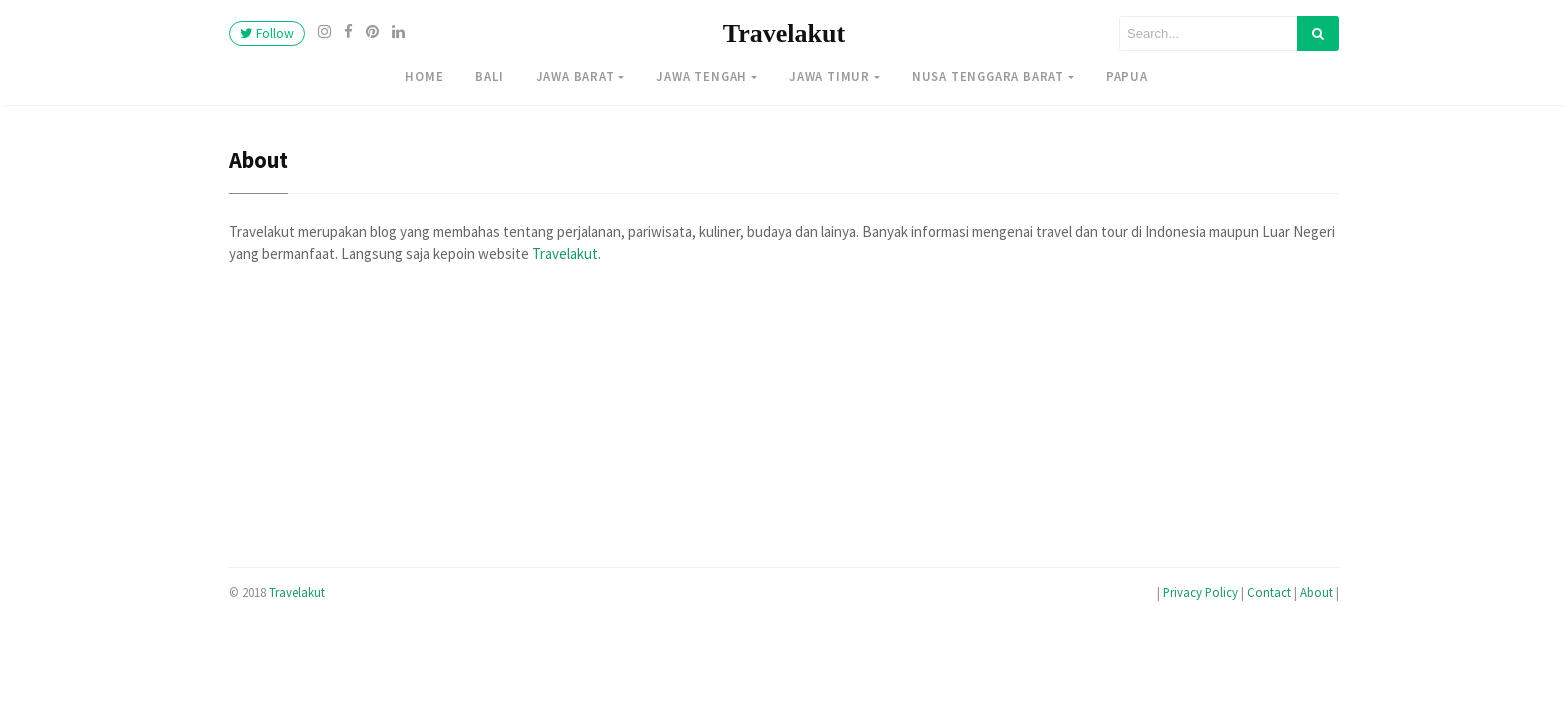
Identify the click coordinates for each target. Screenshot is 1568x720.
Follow (267, 33)
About (1316, 592)
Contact (1269, 592)
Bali (489, 76)
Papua (1127, 76)
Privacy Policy (1200, 592)
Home (424, 76)
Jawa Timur (829, 76)
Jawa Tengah (701, 76)
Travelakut (784, 33)
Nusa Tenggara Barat (988, 76)
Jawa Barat (575, 76)
